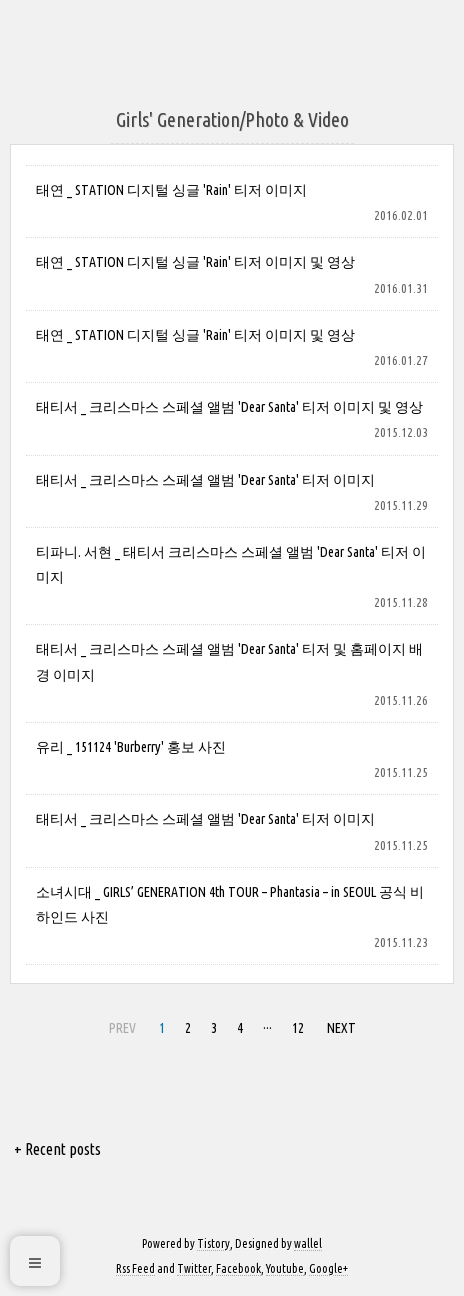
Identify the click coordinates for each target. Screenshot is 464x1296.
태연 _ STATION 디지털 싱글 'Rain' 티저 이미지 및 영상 (195, 262)
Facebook (238, 1268)
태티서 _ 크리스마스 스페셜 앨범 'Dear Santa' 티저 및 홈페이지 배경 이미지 (229, 661)
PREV (122, 1028)
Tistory (213, 1243)
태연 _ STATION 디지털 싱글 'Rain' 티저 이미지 (171, 190)
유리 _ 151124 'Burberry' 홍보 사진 (131, 747)
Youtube (285, 1268)
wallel (308, 1243)
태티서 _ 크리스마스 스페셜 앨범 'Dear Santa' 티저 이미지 (205, 480)
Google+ (328, 1268)
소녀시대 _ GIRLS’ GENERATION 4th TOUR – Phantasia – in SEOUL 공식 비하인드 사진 (230, 904)
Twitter (194, 1268)
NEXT (341, 1028)
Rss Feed (135, 1268)
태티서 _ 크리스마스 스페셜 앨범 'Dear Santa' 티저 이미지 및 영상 (229, 407)
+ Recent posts (57, 1149)
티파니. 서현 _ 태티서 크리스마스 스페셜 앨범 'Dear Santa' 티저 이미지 (231, 564)
